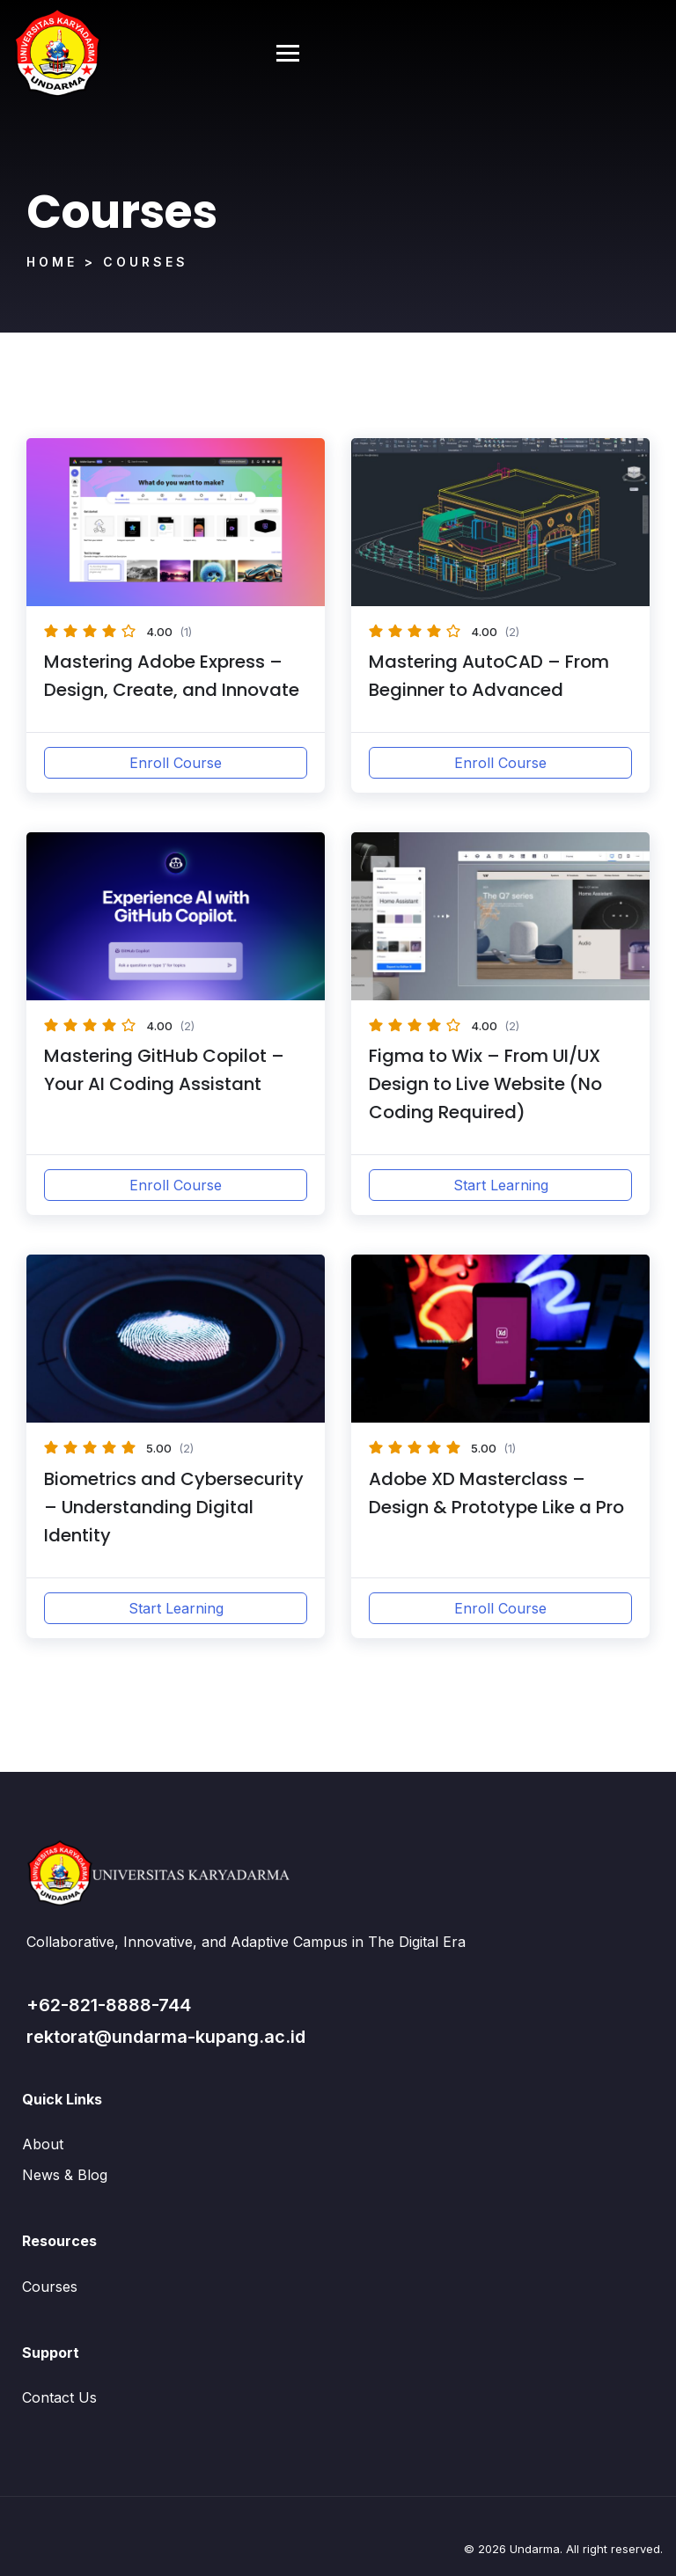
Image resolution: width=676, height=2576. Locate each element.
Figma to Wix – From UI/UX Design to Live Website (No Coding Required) (485, 1083)
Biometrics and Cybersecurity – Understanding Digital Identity (174, 1507)
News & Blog (64, 2175)
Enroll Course (175, 763)
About (42, 2144)
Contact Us (59, 2397)
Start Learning (500, 1185)
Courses (49, 2286)
